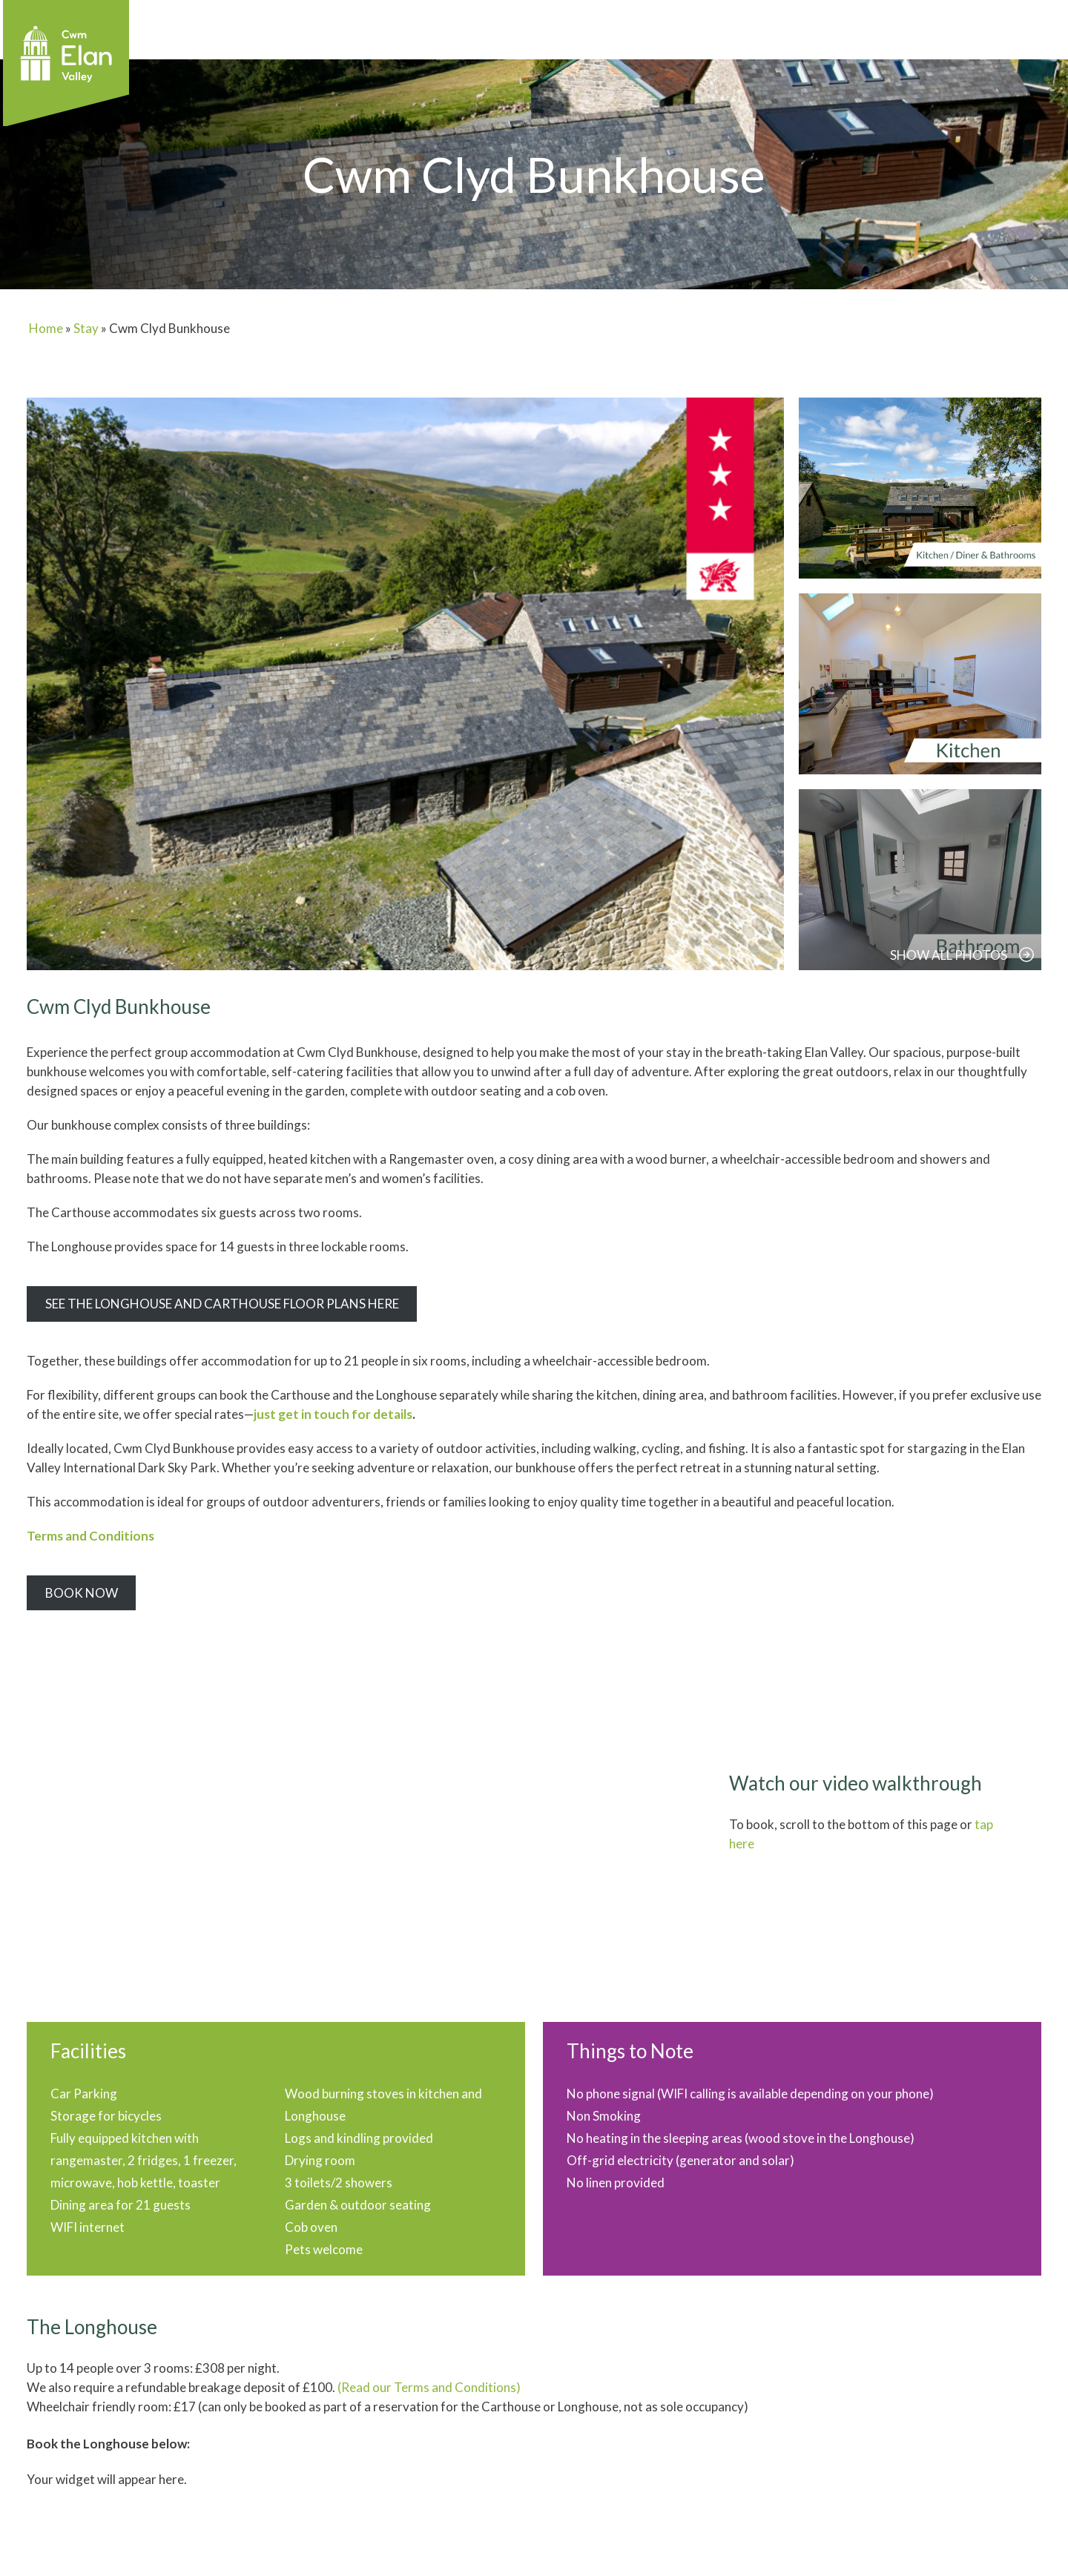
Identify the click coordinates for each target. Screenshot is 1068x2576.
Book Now (81, 1593)
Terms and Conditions (90, 1536)
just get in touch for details (333, 1414)
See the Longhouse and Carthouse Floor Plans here (222, 1303)
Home (46, 328)
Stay (86, 328)
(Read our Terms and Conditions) (429, 2387)
